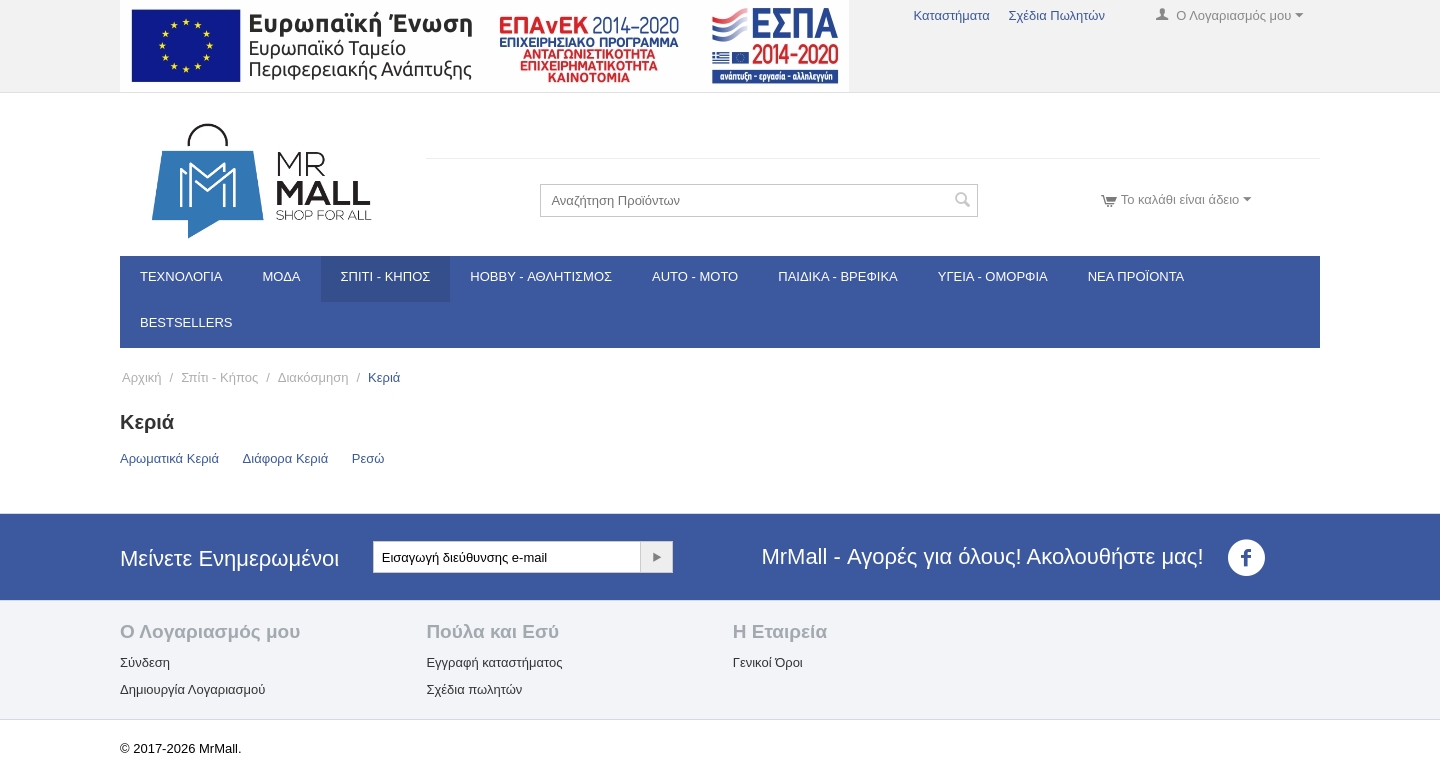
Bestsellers (186, 322)
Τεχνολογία (181, 276)
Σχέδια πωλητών (474, 689)
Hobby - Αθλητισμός (541, 276)
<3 (1258, 558)
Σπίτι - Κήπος (386, 276)
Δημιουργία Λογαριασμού (192, 689)
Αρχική (142, 377)
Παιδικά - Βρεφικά (837, 276)
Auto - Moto (695, 276)
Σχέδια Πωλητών (1056, 15)
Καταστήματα (951, 15)
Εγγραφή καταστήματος (494, 662)
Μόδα (282, 276)
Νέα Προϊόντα (1136, 276)
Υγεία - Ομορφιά (993, 276)
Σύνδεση (145, 662)
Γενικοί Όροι (768, 662)
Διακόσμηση (313, 377)
